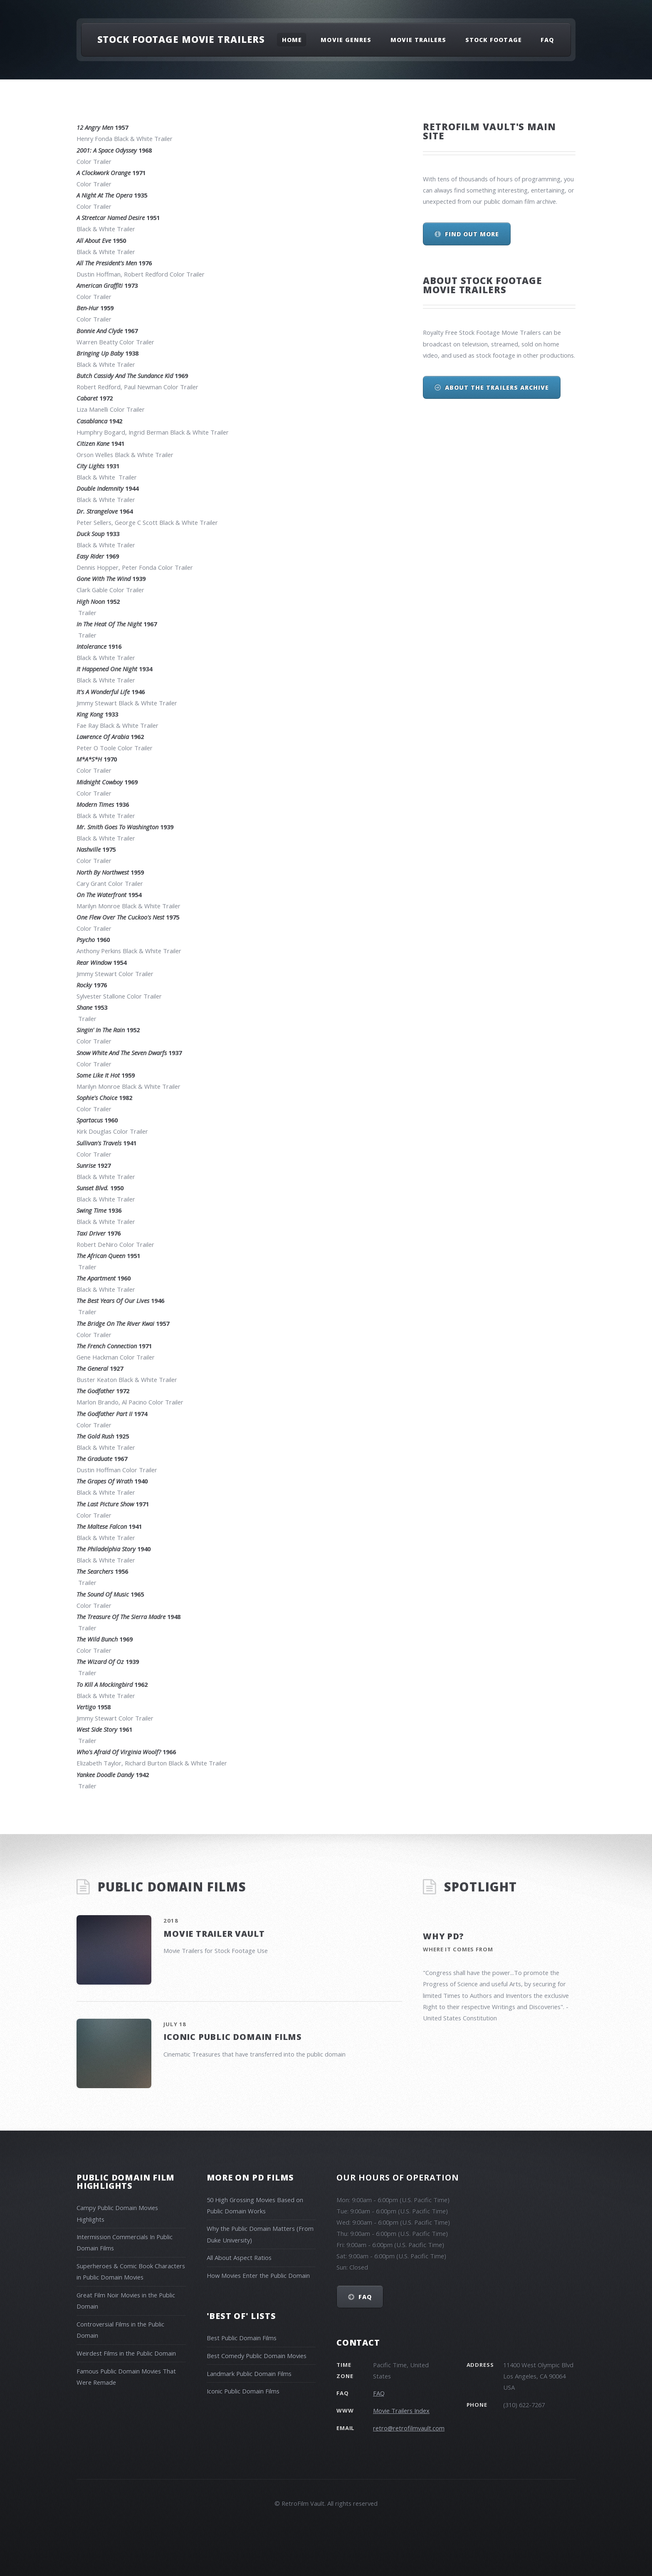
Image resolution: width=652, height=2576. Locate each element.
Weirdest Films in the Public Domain (126, 2353)
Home (292, 40)
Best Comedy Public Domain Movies (256, 2355)
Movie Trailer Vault (213, 1933)
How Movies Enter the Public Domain (258, 2275)
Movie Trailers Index (401, 2410)
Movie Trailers (418, 40)
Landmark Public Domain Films (249, 2373)
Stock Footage (493, 40)
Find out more (472, 234)
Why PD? (443, 1936)
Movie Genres (346, 40)
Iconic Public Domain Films (232, 2036)
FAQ (547, 40)
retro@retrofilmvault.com (409, 2428)
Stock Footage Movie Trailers (181, 39)
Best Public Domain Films (242, 2338)
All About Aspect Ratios (239, 2257)
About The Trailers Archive (497, 387)
